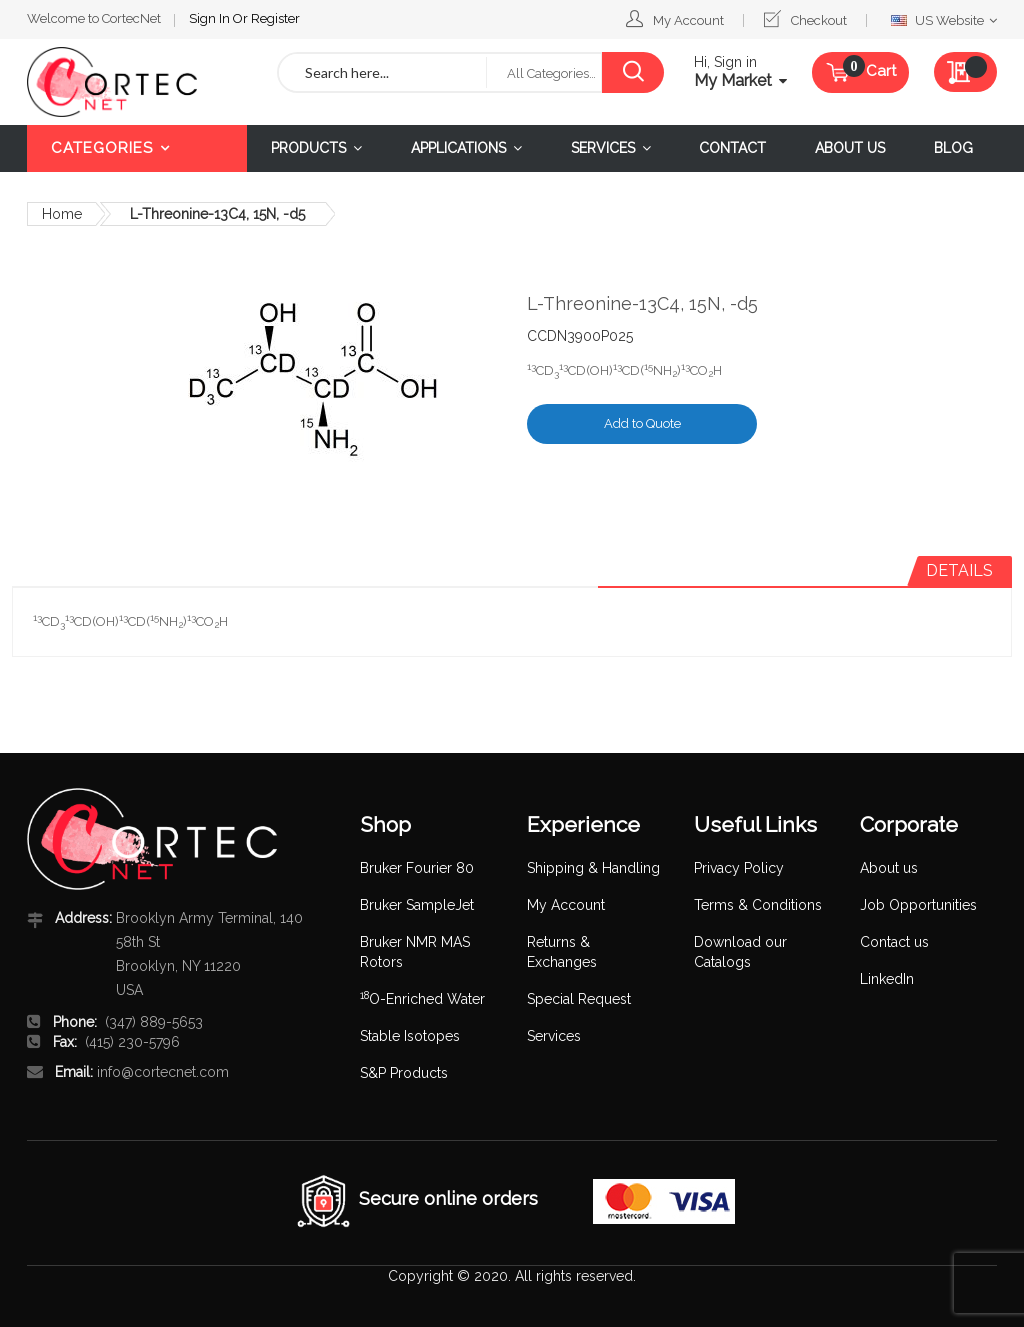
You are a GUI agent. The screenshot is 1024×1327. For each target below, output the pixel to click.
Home (62, 214)
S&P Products (404, 1073)
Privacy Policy (739, 868)
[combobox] (382, 72)
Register (275, 18)
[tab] (959, 571)
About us (889, 868)
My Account (688, 20)
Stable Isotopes (410, 1036)
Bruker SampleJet (417, 905)
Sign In (211, 18)
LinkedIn (887, 979)
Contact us (894, 942)
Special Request (579, 999)
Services (554, 1036)
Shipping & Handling (593, 868)
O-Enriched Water (422, 999)
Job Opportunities (918, 905)
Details (959, 570)
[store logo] (137, 81)
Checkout (819, 20)
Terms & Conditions (758, 905)
